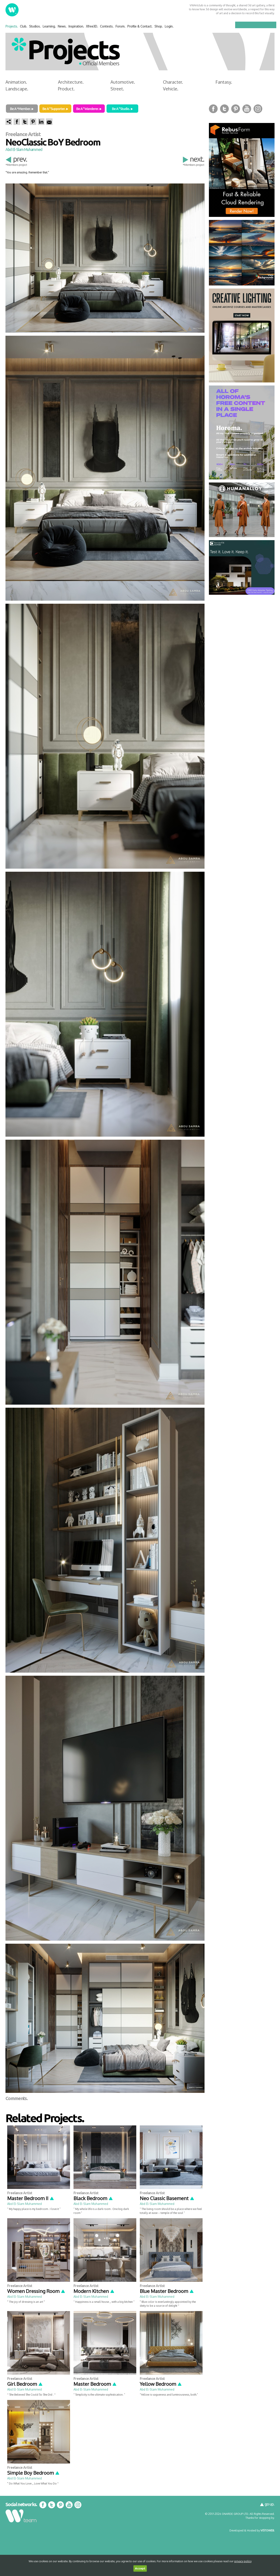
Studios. (35, 26)
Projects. (11, 26)
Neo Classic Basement (167, 2198)
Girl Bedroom (25, 2384)
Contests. (107, 26)
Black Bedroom (93, 2198)
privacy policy (243, 2561)
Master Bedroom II (30, 2198)
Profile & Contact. (139, 26)
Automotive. (122, 82)
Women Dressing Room (36, 2291)
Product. (66, 89)
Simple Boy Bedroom (33, 2473)
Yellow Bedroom (161, 2384)
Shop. (158, 26)
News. (62, 26)
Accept (140, 2568)
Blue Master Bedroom (167, 2291)
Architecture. (71, 82)
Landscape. (16, 89)
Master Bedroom (95, 2384)
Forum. (120, 26)
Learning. (49, 26)
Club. (23, 26)
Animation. (16, 82)
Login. (169, 26)
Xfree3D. (92, 26)
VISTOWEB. (268, 2530)
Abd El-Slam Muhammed (23, 149)
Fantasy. (223, 82)
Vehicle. (170, 89)
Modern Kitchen (94, 2291)
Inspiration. (76, 26)
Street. (117, 89)
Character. (173, 82)
